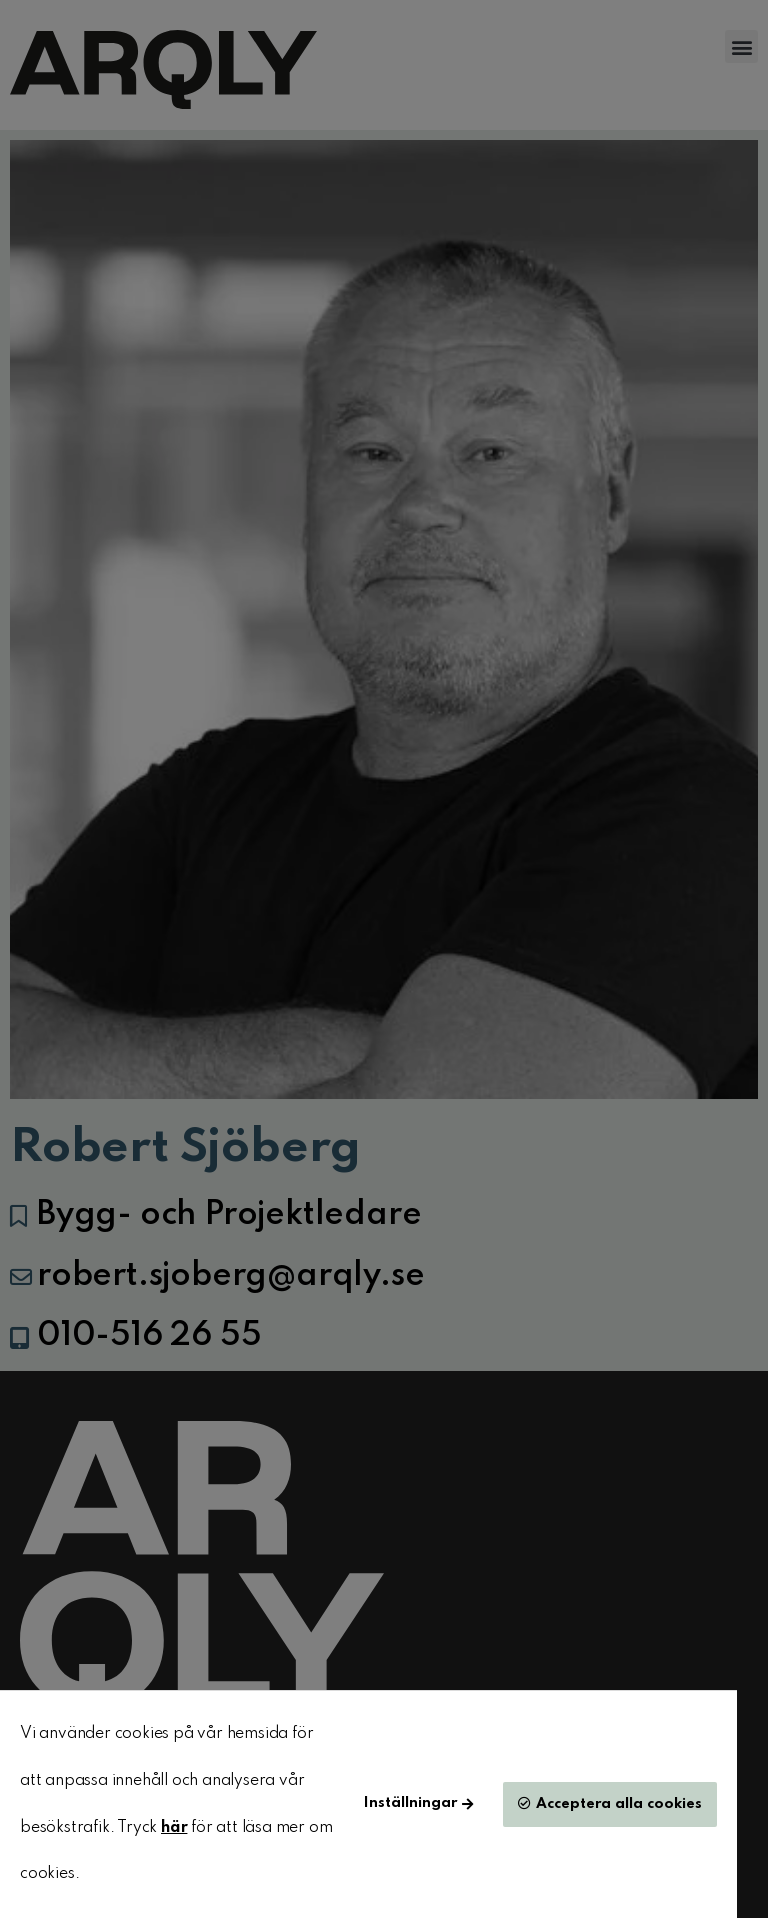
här (174, 1828)
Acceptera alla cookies (619, 1804)
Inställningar (410, 1803)
